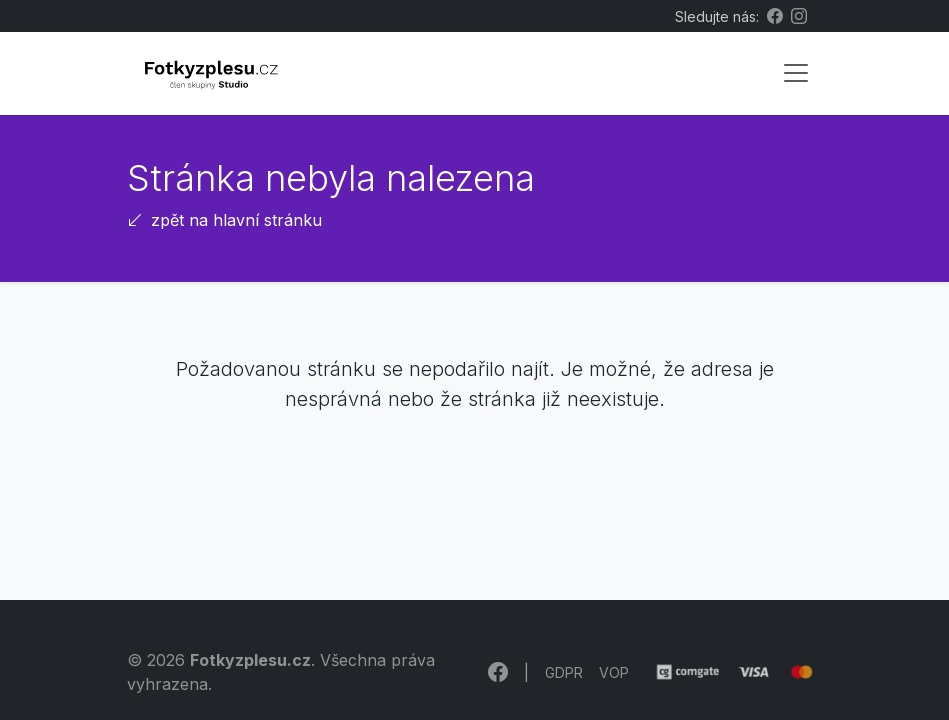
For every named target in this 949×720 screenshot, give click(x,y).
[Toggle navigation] (796, 73)
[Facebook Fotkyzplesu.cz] (775, 16)
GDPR (564, 672)
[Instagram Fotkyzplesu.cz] (799, 16)
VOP (614, 672)
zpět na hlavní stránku (224, 220)
